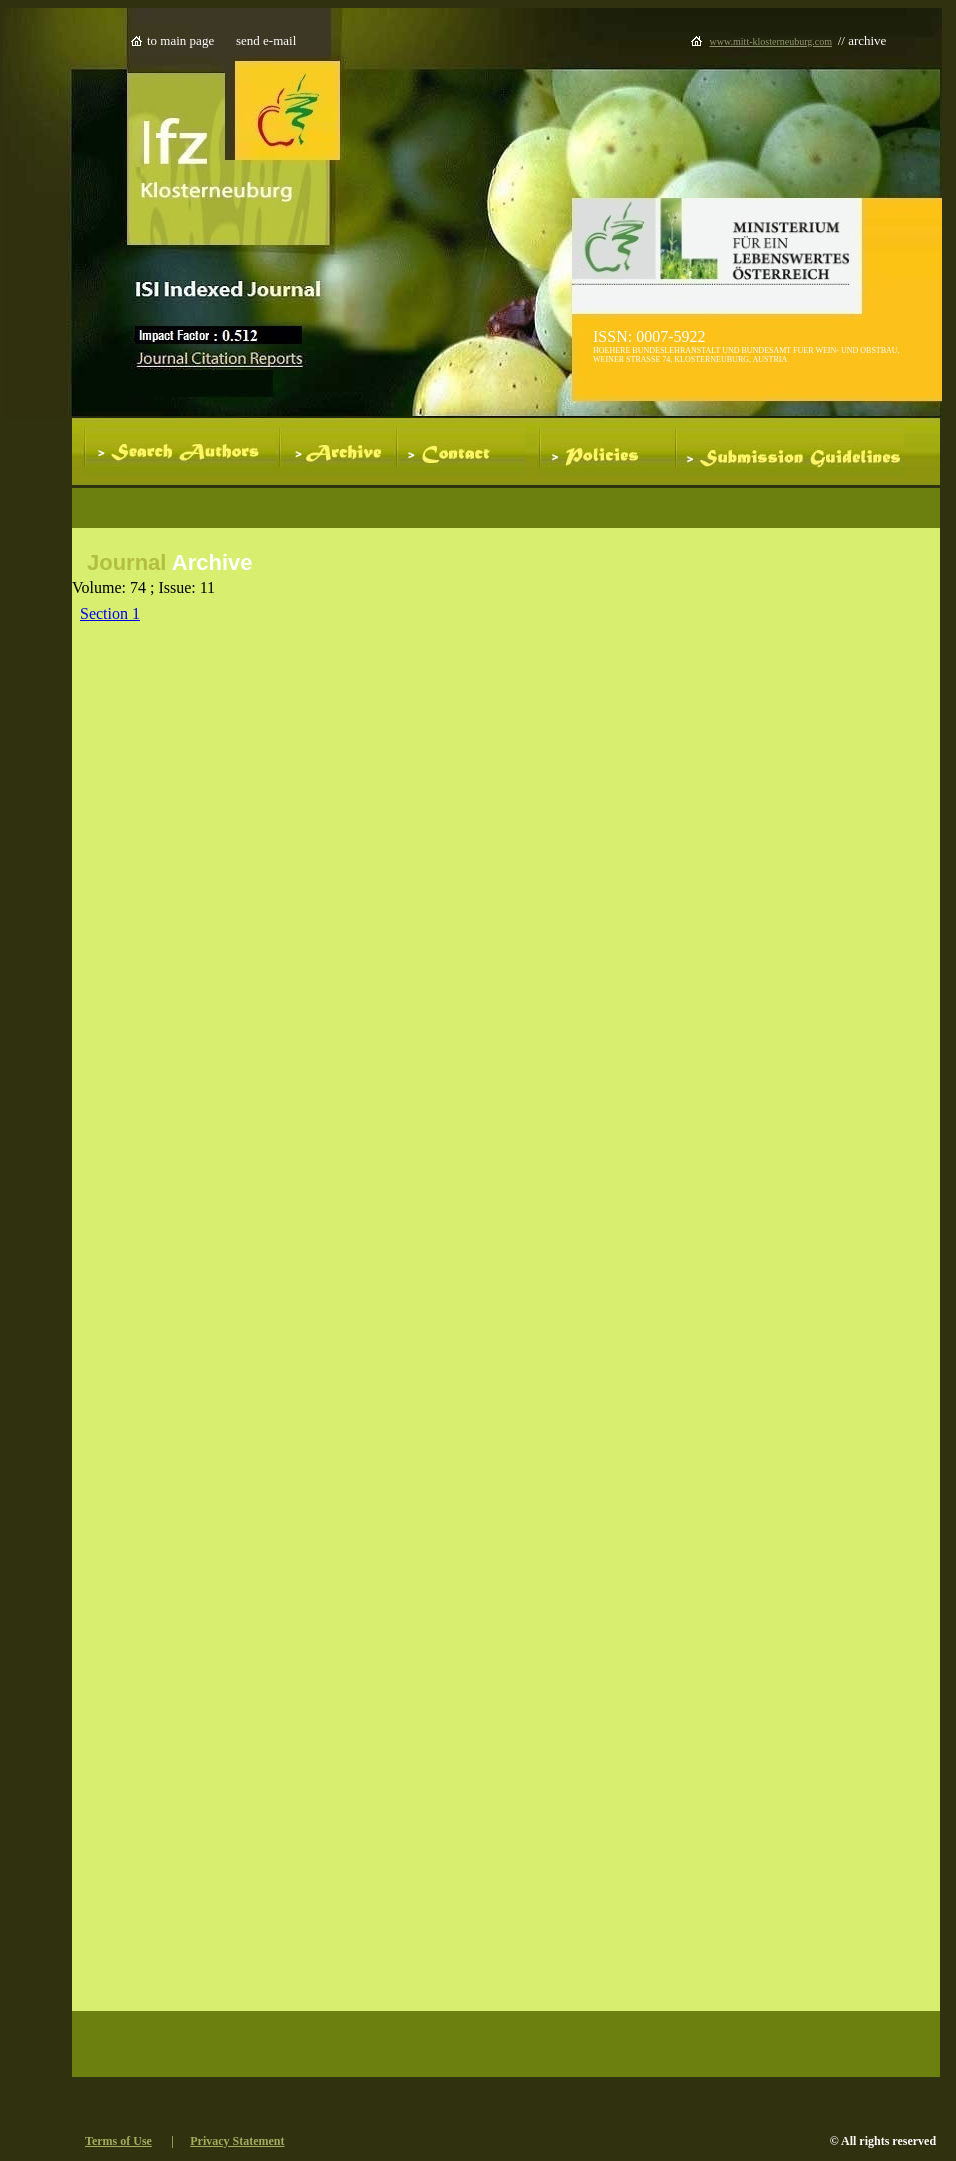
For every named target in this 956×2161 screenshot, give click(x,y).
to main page (180, 40)
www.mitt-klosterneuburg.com (771, 41)
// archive (862, 40)
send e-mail (266, 40)
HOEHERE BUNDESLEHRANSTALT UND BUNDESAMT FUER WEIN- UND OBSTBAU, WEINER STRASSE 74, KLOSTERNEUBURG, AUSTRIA (746, 355)
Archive (209, 562)
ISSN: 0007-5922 (649, 336)
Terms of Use (118, 2141)
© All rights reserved (883, 2141)
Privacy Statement (237, 2141)
